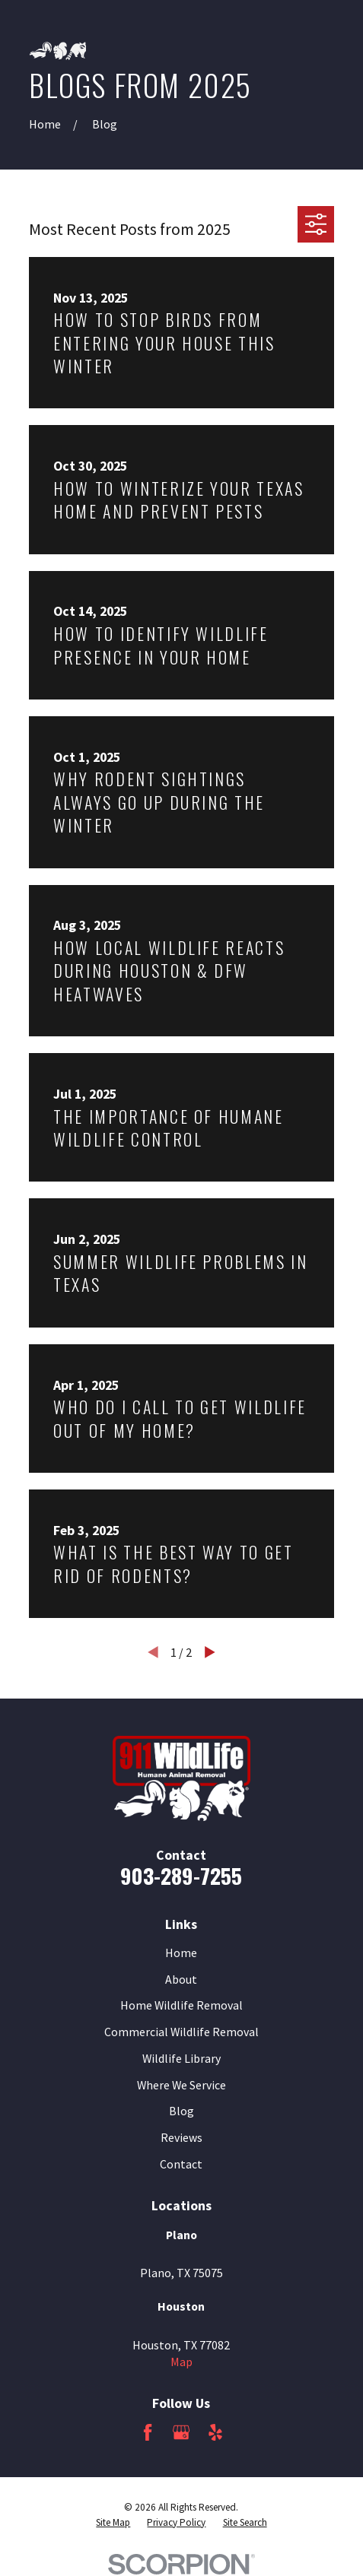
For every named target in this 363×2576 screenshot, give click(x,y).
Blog (181, 2110)
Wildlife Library (181, 2058)
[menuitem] (113, 2523)
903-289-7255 (181, 1875)
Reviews (181, 2137)
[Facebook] (147, 2432)
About (181, 1979)
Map (181, 2361)
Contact (181, 2164)
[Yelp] (215, 2432)
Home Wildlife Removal (181, 2005)
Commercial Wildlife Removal (181, 2031)
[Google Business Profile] (181, 2432)
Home (181, 1952)
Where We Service (181, 2084)
